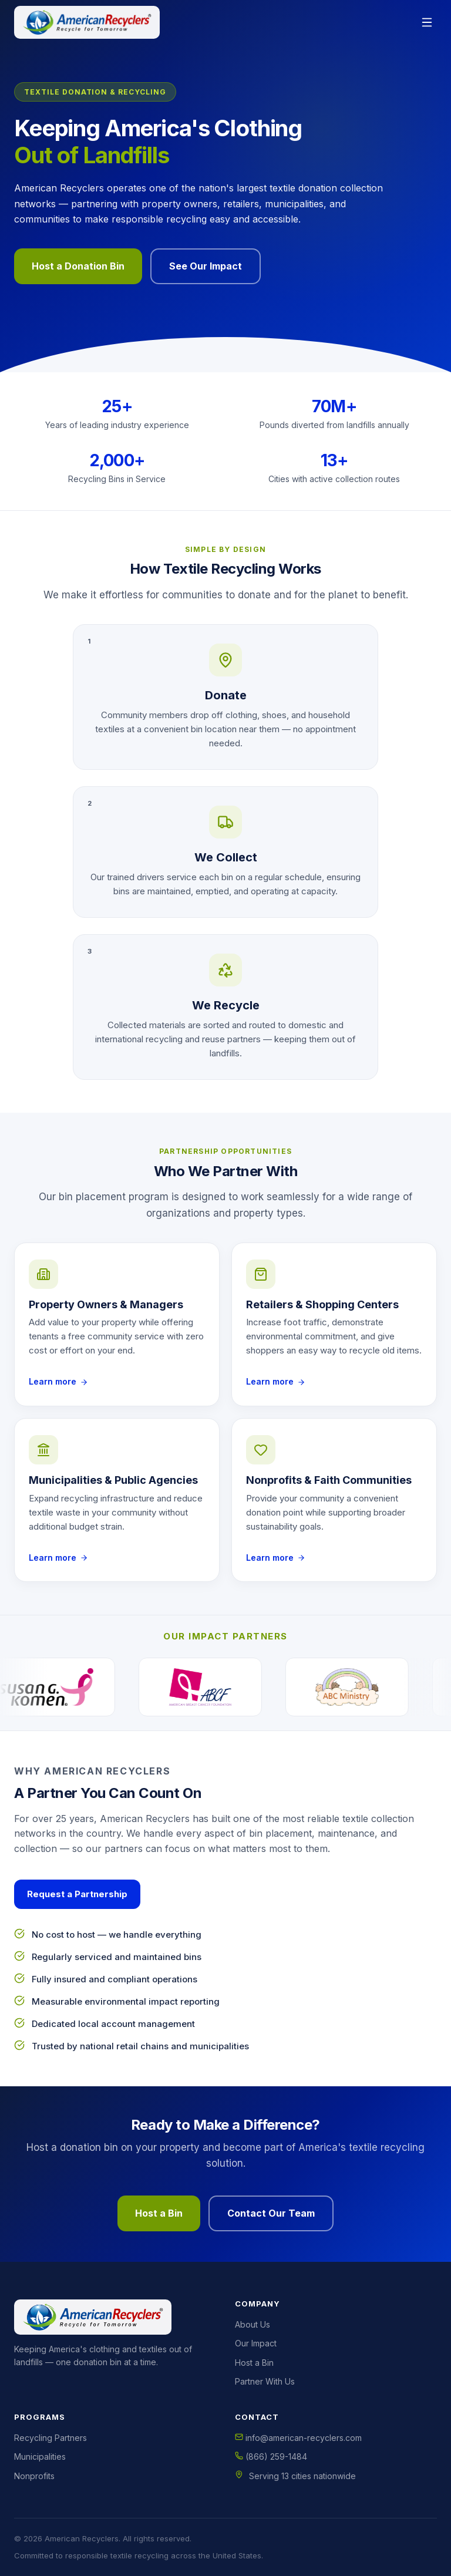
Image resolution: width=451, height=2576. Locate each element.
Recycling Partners (50, 2438)
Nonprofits (34, 2476)
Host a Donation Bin (78, 266)
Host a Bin (159, 2213)
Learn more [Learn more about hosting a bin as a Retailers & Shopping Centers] (275, 1381)
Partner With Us (265, 2381)
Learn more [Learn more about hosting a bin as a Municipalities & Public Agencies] (58, 1558)
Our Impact (256, 2343)
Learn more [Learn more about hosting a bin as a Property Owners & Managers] (58, 1381)
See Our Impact (205, 266)
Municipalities (40, 2456)
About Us (252, 2324)
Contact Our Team (271, 2213)
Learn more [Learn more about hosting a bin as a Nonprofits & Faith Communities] (275, 1558)
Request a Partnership (77, 1894)
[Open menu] (427, 22)
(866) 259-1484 (271, 2456)
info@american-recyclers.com (298, 2438)
